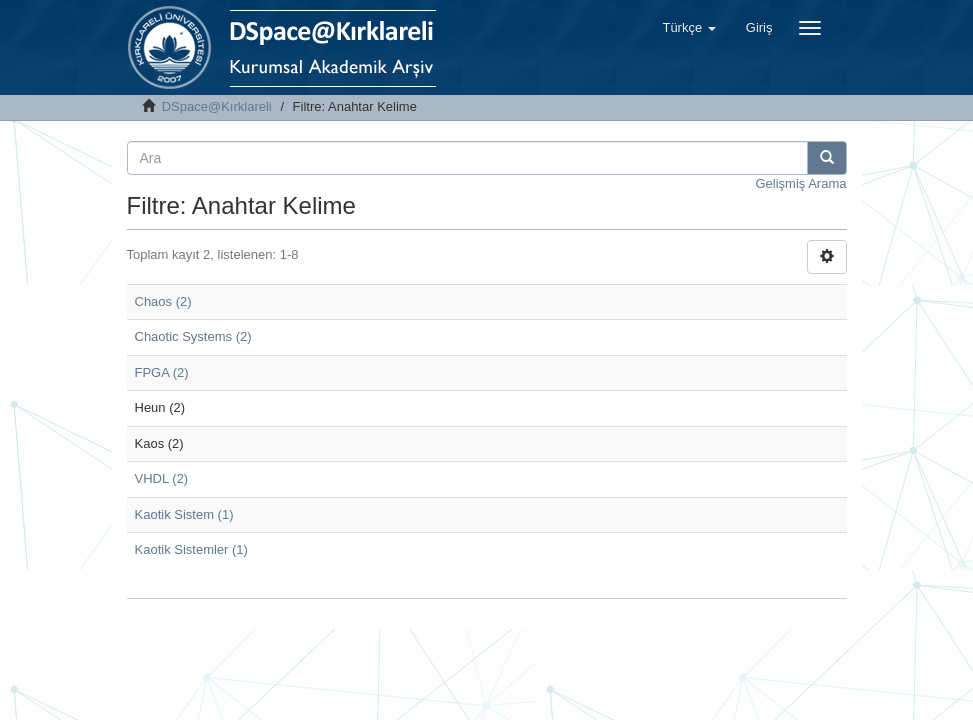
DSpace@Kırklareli (217, 106)
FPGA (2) (162, 372)
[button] (688, 28)
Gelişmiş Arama (800, 183)
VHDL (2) (162, 478)
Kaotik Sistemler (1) (191, 549)
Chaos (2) (163, 301)
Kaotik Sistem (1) (184, 514)
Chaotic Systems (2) (193, 336)
